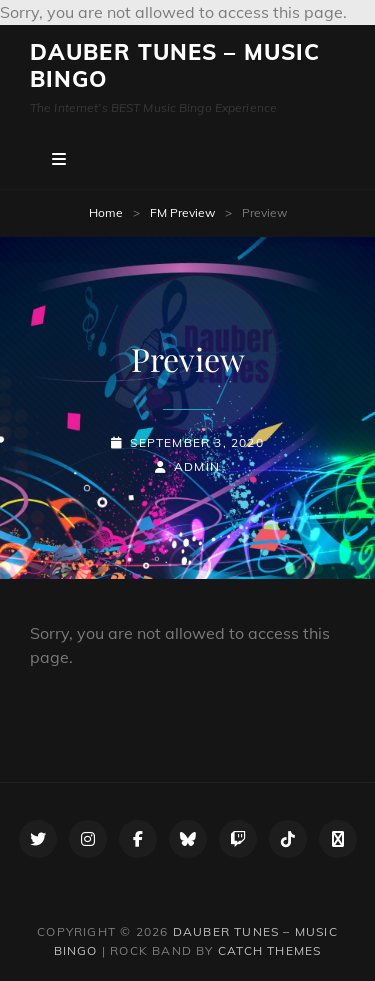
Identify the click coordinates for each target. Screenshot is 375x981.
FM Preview (182, 212)
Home (106, 212)
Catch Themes (269, 950)
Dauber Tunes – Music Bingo (175, 66)
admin (197, 466)
